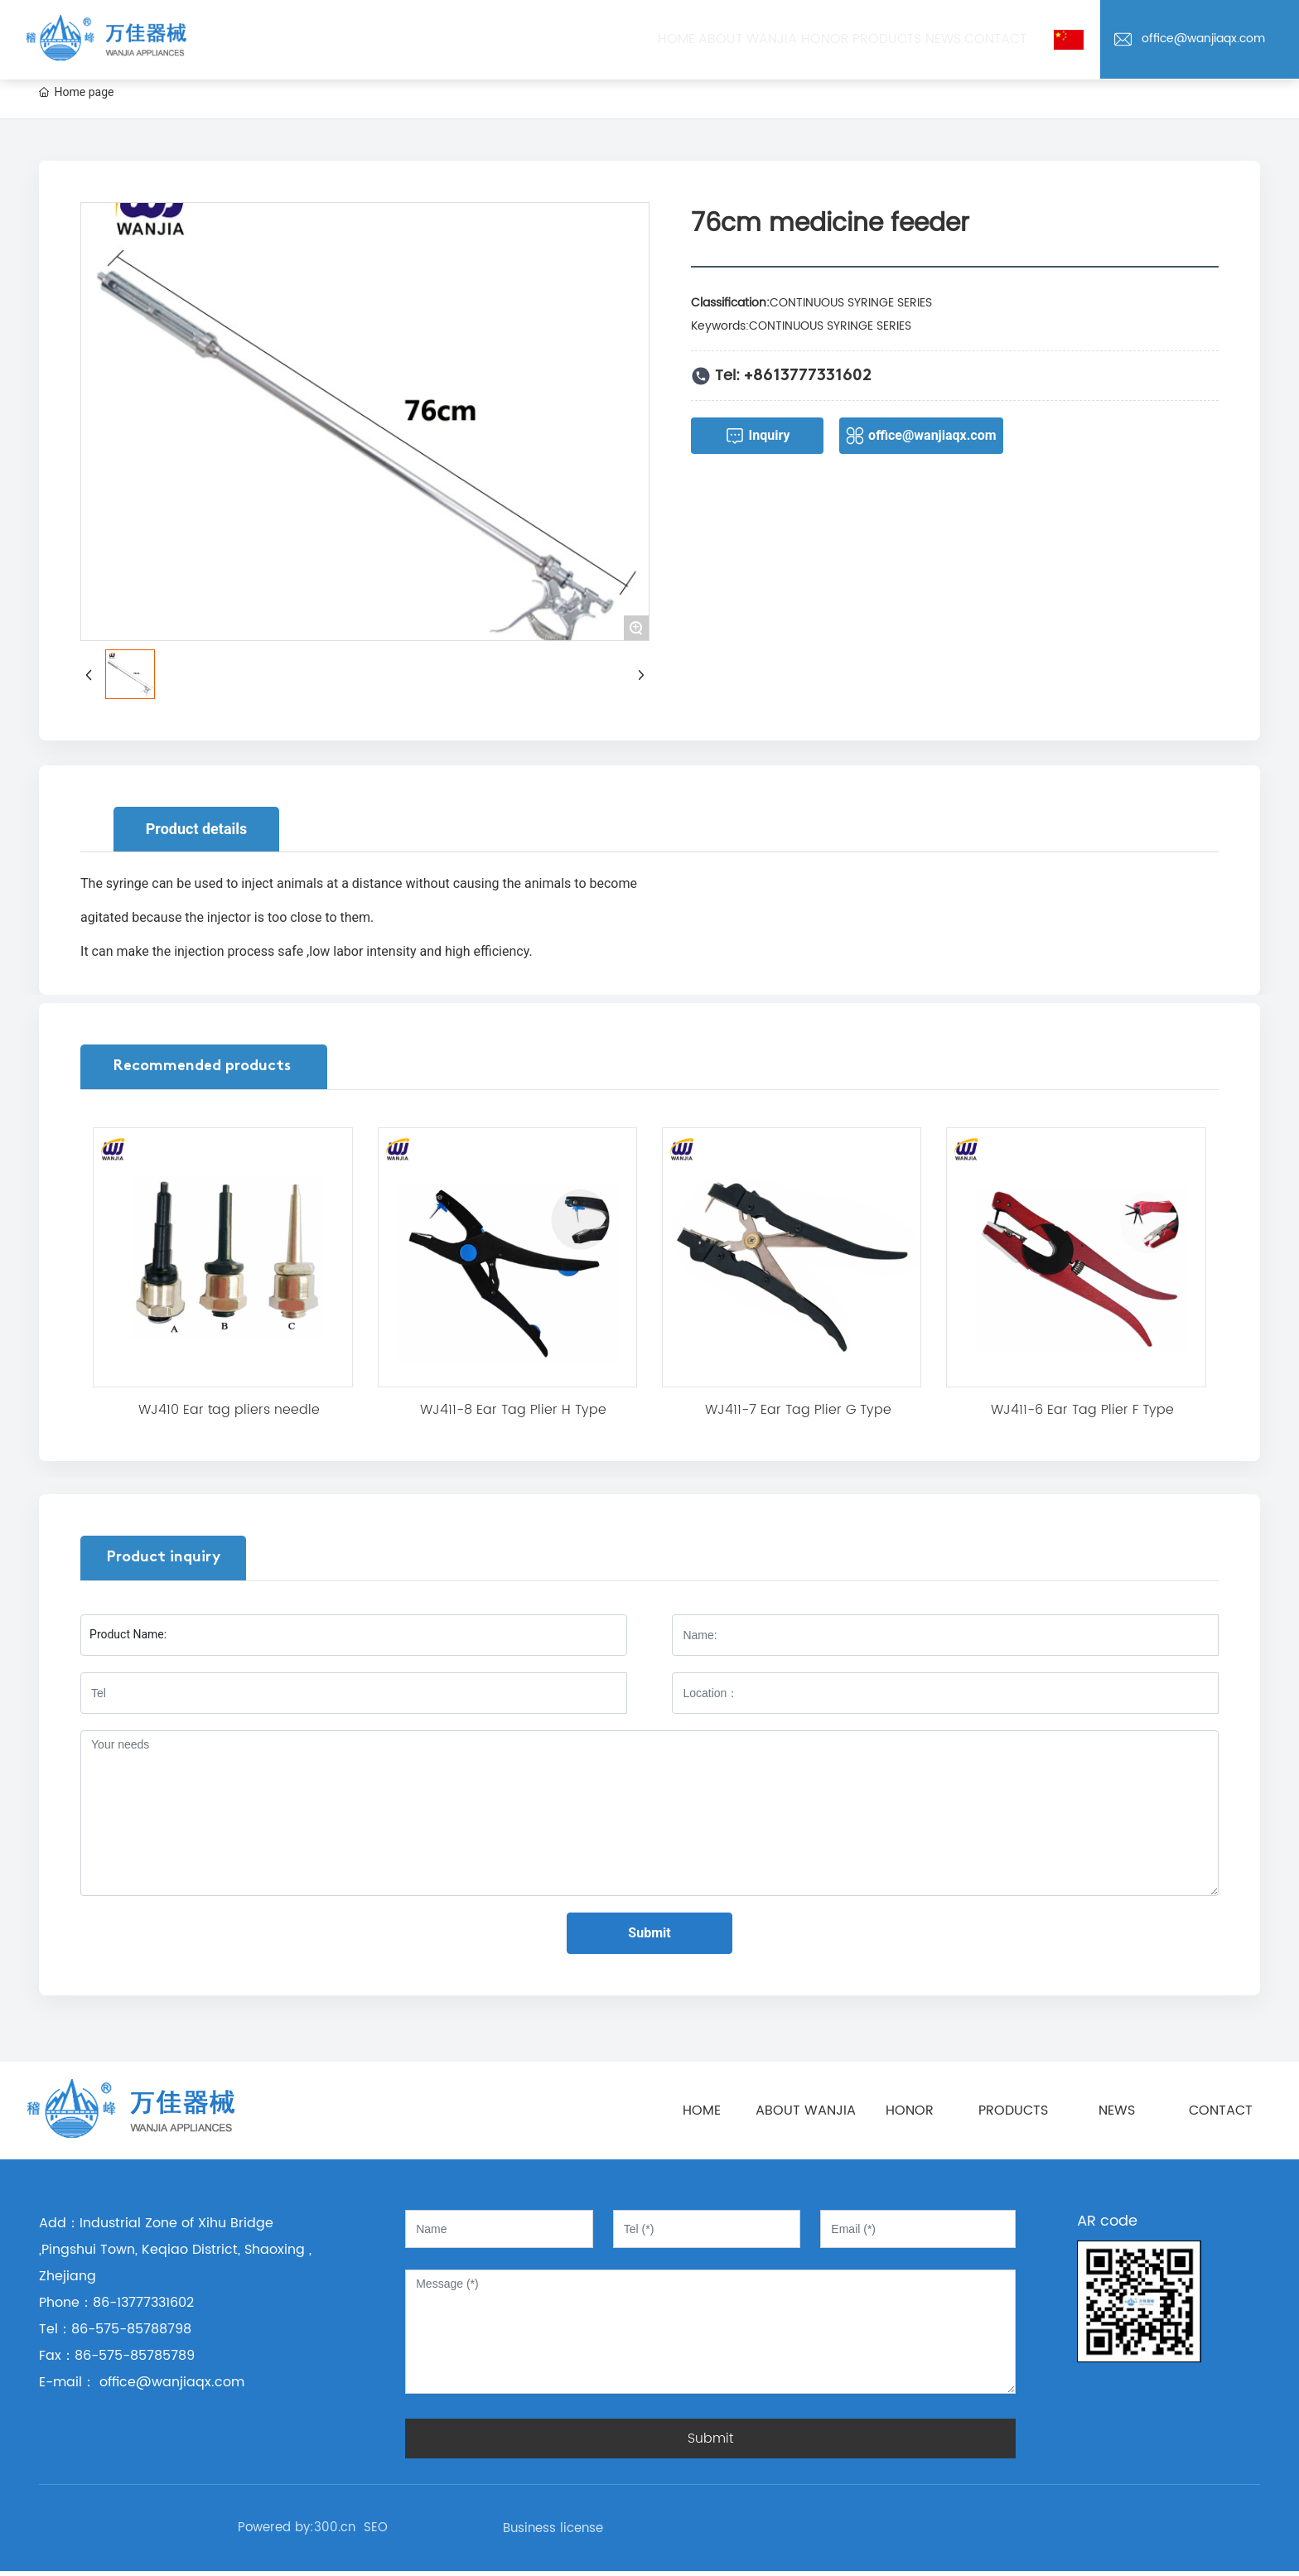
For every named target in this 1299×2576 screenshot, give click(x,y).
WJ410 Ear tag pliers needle (229, 1410)
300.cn (334, 2527)
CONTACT (1221, 2110)
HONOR (910, 2110)
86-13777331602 (143, 2302)
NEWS (1117, 2110)
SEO (376, 2527)
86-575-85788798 (131, 2329)
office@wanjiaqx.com (1203, 38)
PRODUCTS (1013, 2110)
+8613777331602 (808, 376)
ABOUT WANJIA (806, 2110)
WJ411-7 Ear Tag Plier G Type (798, 1410)
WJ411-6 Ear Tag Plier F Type (1082, 1410)
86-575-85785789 (135, 2355)
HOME (702, 2110)
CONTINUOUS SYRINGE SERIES (851, 302)
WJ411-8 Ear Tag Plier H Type (513, 1410)
